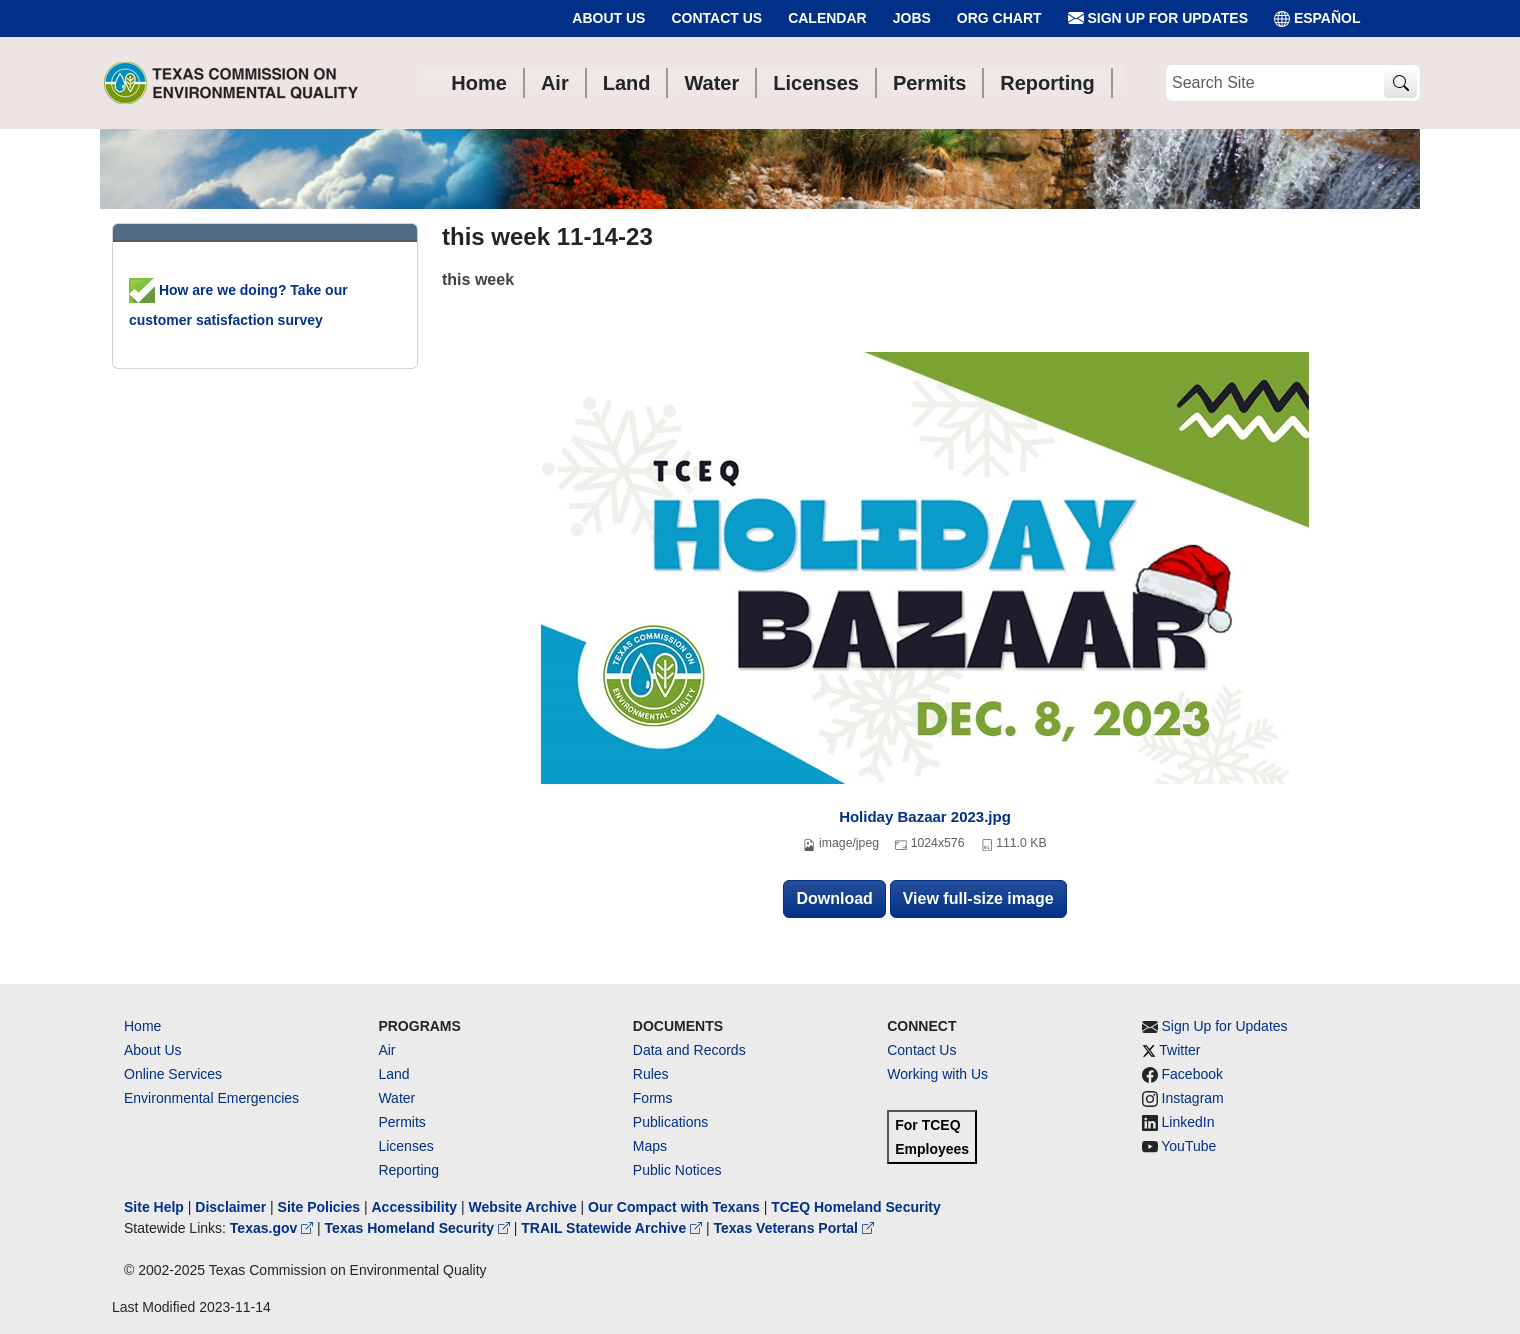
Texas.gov (273, 1228)
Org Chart (999, 18)
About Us (608, 18)
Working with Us (937, 1074)
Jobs (912, 18)
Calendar (827, 18)
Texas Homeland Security (419, 1228)
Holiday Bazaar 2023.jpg (925, 816)
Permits (401, 1122)
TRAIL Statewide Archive (613, 1228)
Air (386, 1050)
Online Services (173, 1074)
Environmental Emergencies (211, 1098)
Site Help (154, 1207)
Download (834, 898)
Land (393, 1074)
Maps (650, 1146)
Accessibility (416, 1207)
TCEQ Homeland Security (856, 1207)
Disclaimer (230, 1207)
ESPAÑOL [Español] (1317, 18)
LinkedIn (1188, 1122)
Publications (671, 1122)
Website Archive (523, 1207)
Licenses (405, 1146)
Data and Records (689, 1050)
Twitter (1179, 1050)
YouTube (1188, 1146)
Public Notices (677, 1170)
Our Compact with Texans (674, 1207)
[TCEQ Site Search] (1400, 83)
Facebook (1192, 1074)
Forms (653, 1098)
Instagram (1193, 1098)
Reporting (408, 1170)
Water (396, 1098)
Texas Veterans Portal (794, 1228)
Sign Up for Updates (1158, 18)
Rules (651, 1074)
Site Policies (319, 1207)
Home (142, 1026)
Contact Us (716, 18)
